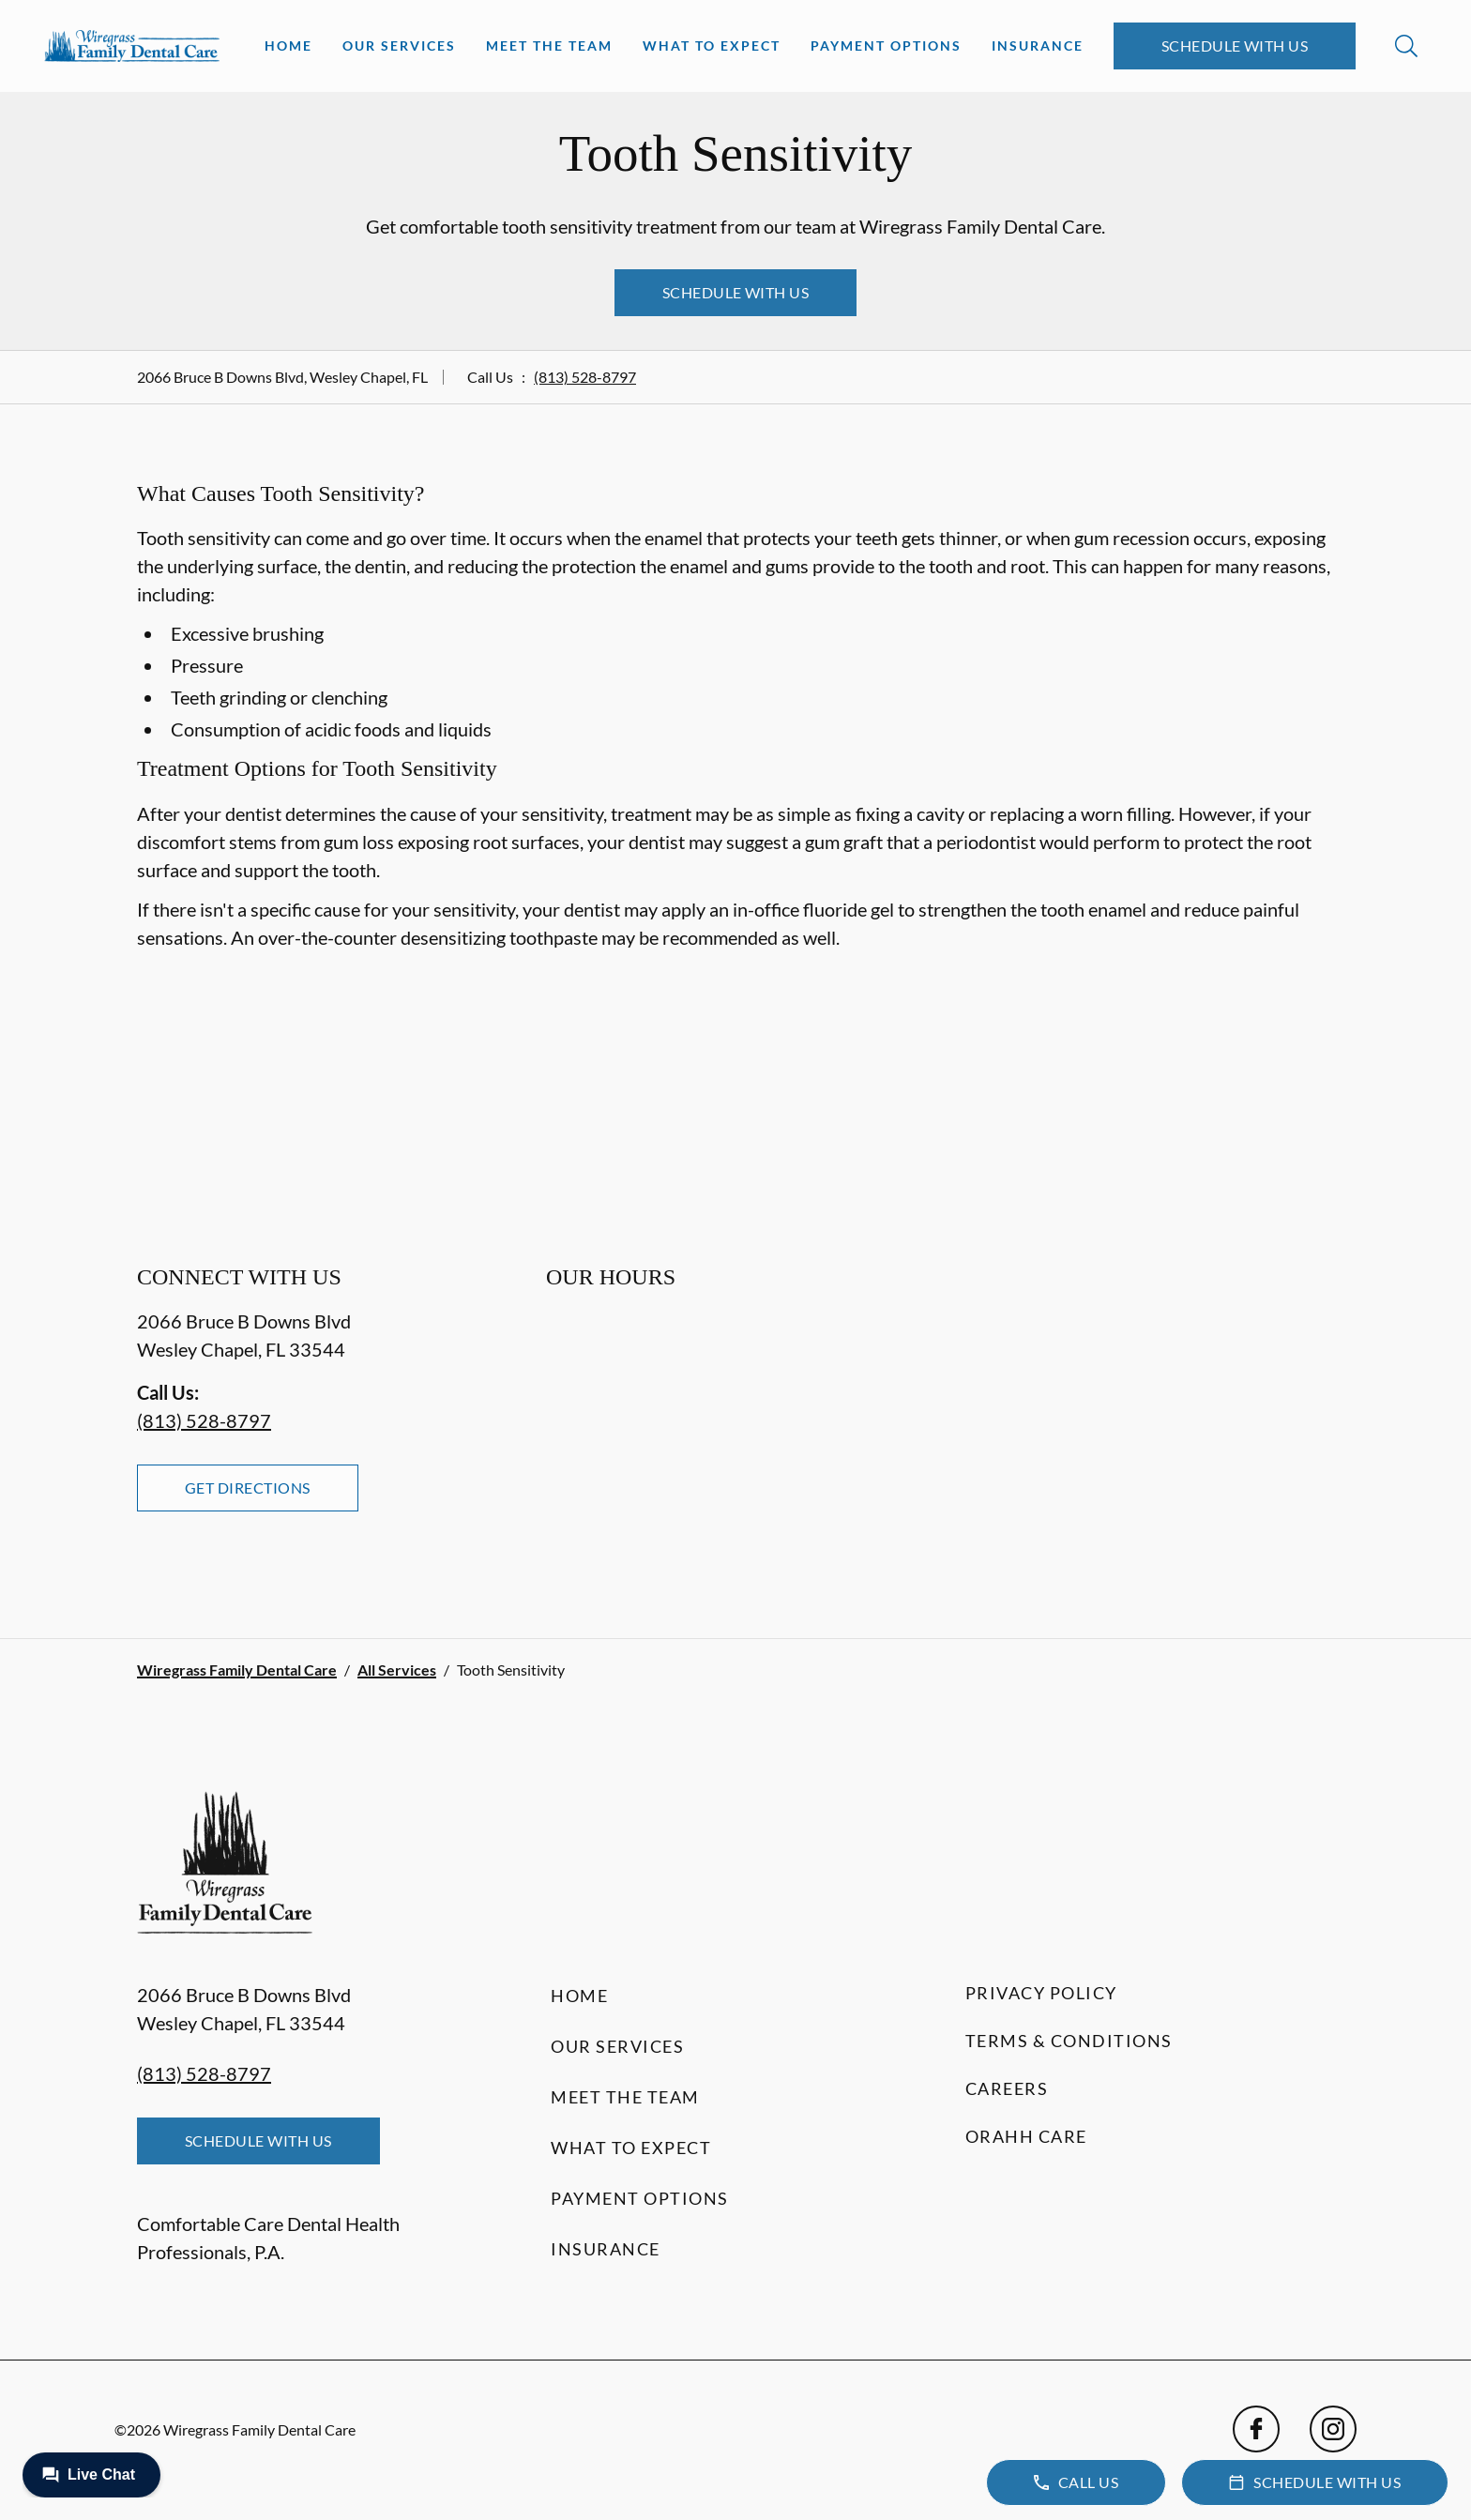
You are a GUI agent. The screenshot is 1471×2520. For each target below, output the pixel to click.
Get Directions (248, 1487)
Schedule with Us (1235, 45)
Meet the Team (549, 45)
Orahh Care (1026, 2136)
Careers (1007, 2088)
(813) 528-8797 (585, 377)
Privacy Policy (1041, 1992)
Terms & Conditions (1069, 2040)
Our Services (399, 45)
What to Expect (712, 45)
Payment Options (886, 45)
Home (288, 45)
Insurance (1038, 45)
